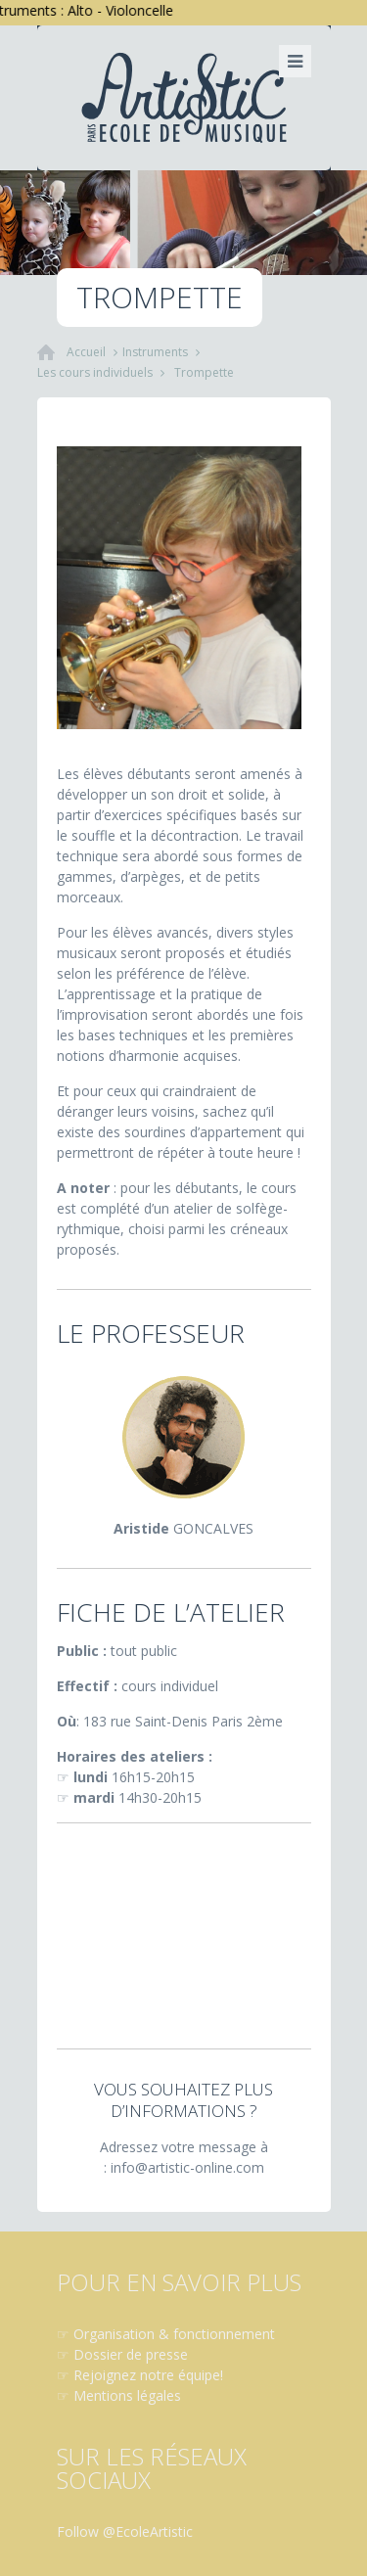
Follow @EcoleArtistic (125, 2531)
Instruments (155, 352)
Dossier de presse (130, 2354)
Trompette (204, 372)
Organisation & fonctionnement (174, 2333)
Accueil (86, 352)
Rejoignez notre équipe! (148, 2375)
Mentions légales (127, 2395)
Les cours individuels (95, 372)
